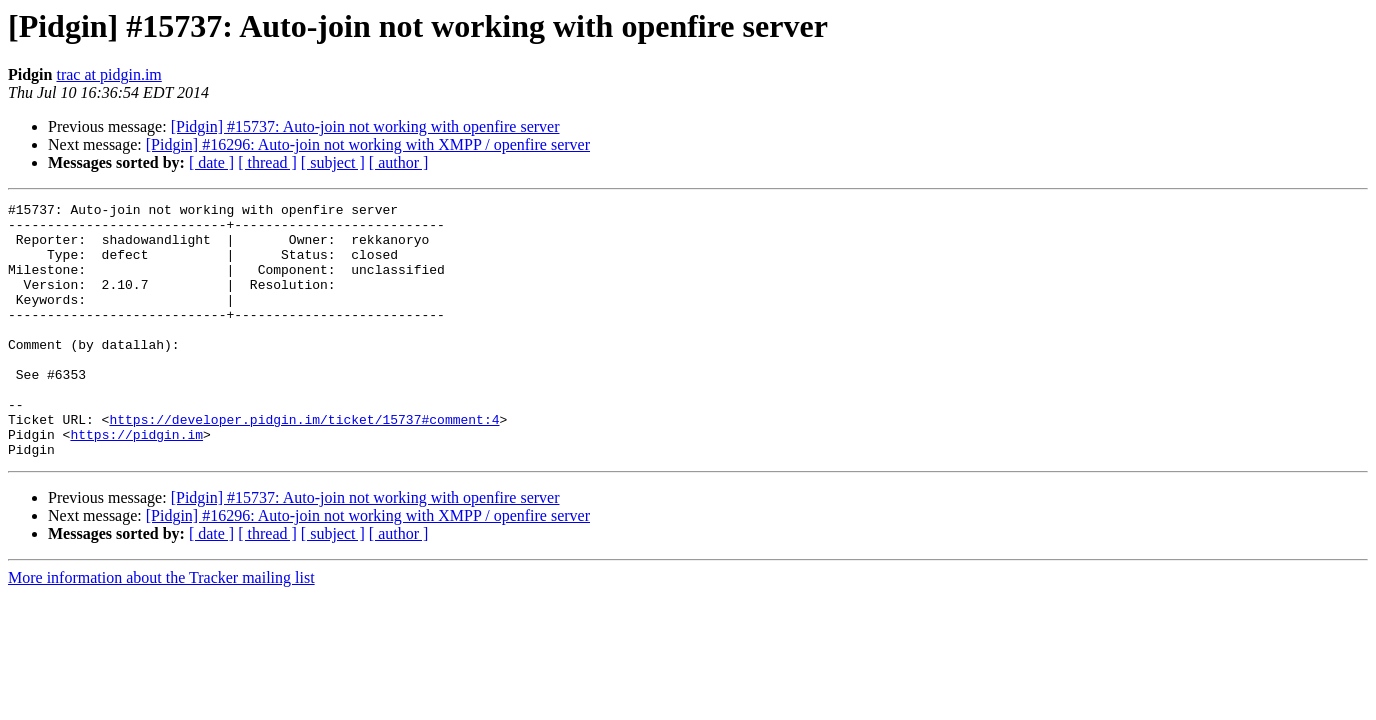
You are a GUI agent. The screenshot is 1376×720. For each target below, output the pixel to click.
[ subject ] (333, 162)
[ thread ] (267, 162)
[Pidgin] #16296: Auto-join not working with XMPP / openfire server (368, 144)
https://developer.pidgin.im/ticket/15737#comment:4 (304, 464)
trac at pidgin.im (108, 74)
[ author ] (399, 162)
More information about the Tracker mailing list (161, 628)
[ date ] (211, 162)
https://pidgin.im (136, 482)
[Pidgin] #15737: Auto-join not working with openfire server (365, 126)
